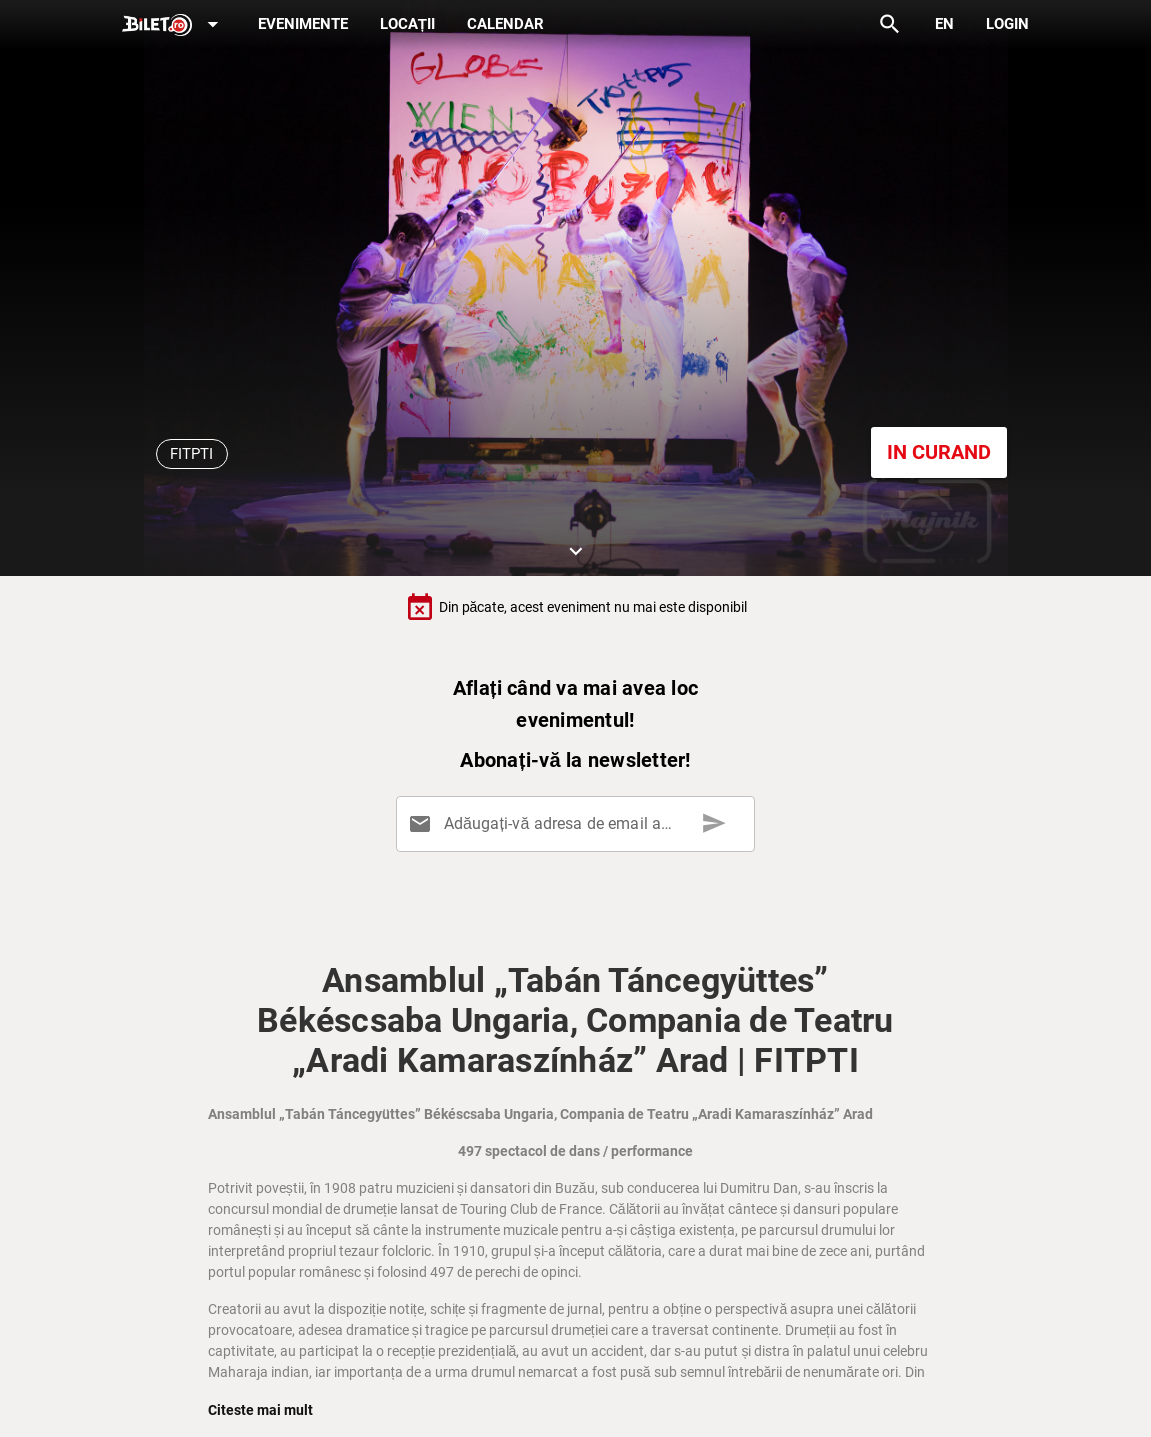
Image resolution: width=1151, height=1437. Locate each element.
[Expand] (174, 25)
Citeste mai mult (260, 1410)
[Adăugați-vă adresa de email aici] (579, 824)
